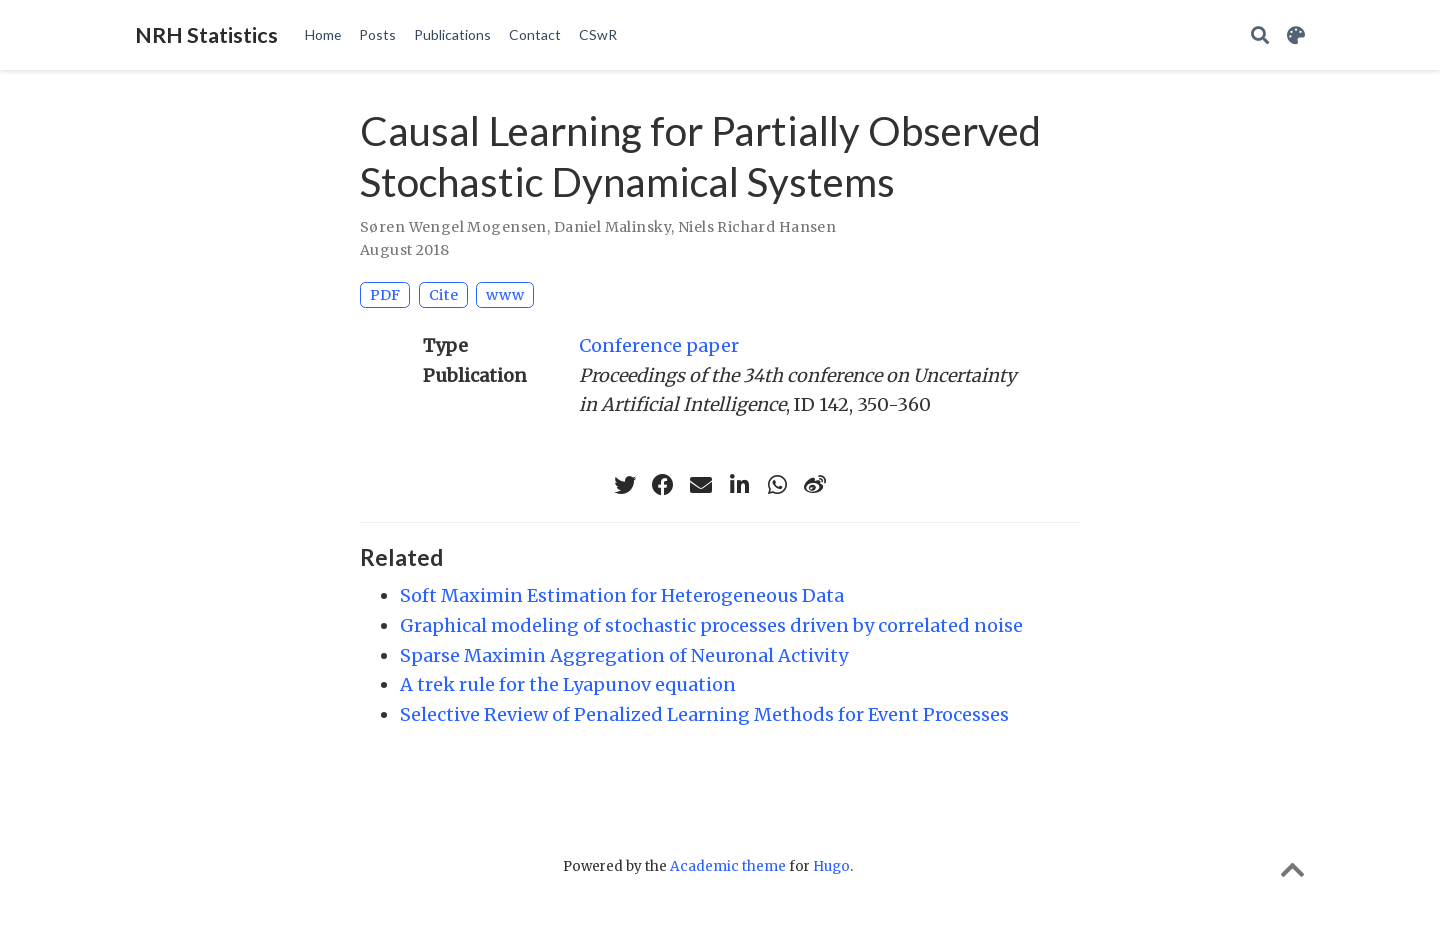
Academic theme (728, 866)
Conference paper (659, 345)
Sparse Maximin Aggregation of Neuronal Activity (624, 655)
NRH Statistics (206, 35)
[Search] (1260, 35)
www (505, 295)
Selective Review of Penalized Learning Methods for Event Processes (704, 714)
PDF (385, 295)
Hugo (831, 866)
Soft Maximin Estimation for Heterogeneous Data (622, 595)
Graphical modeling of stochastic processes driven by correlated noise (711, 625)
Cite (443, 295)
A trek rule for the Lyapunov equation (568, 684)
